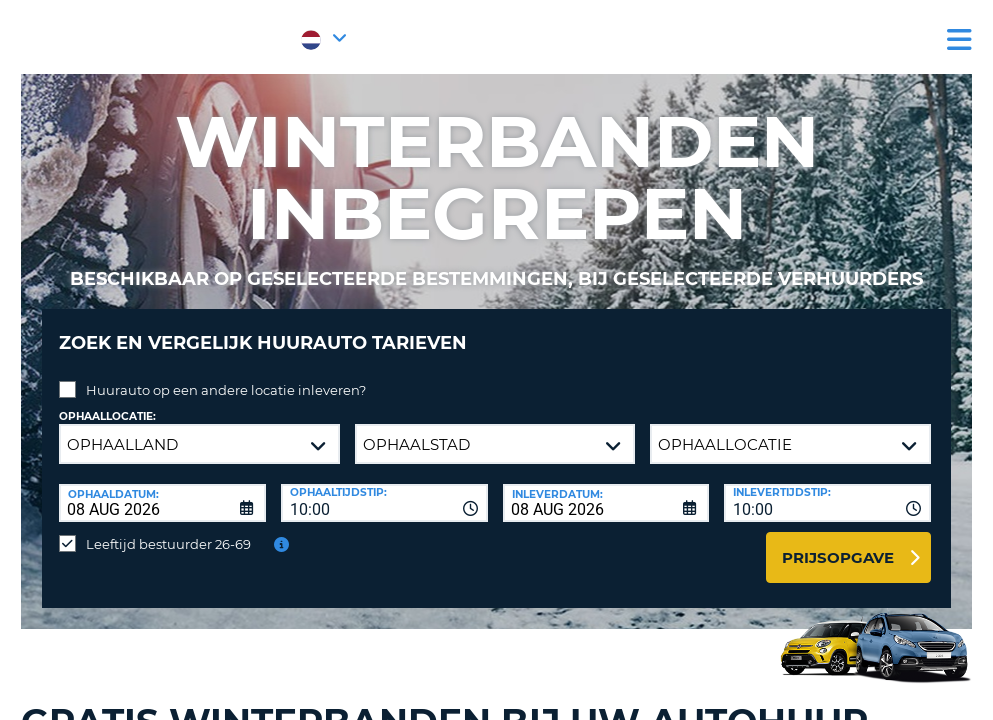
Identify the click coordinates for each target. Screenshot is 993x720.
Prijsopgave (838, 542)
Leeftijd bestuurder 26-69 (168, 529)
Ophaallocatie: (107, 401)
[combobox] (384, 488)
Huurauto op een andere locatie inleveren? (226, 375)
